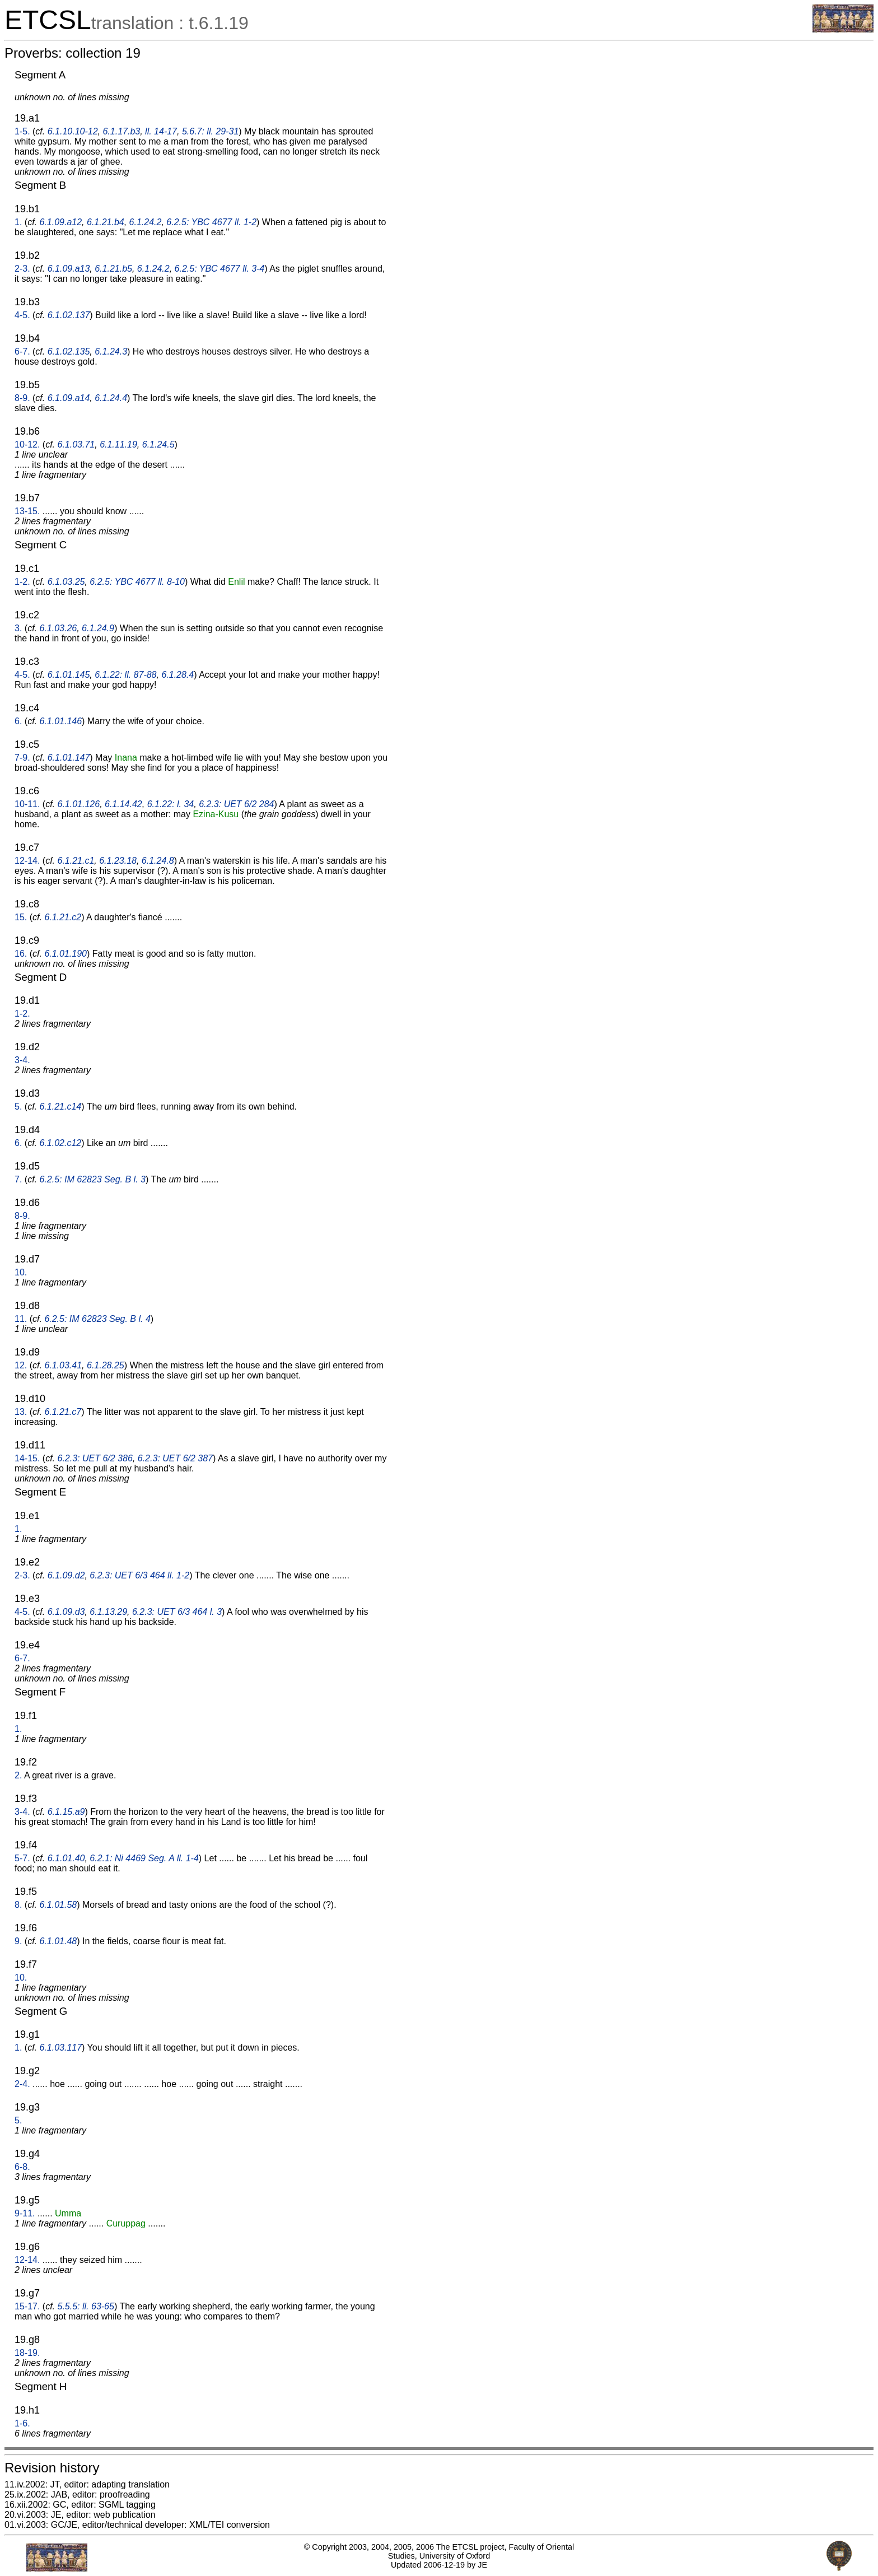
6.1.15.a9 (66, 1811)
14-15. (27, 1458)
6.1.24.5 (158, 444)
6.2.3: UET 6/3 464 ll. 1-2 (139, 1575)
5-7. (22, 1858)
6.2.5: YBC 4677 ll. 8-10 (137, 581)
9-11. (25, 2213)
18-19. (27, 2353)
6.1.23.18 (118, 860)
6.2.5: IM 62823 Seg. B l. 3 (92, 1179)
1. (18, 222)
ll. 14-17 (161, 131)
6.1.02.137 (69, 315)
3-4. (22, 1060)
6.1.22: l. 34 (170, 804)
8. (18, 1904)
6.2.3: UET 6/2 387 (175, 1458)
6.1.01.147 (69, 757)
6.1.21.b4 (105, 222)
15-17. (27, 2306)
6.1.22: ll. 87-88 (125, 674)
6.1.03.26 (58, 628)
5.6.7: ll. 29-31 (210, 131)
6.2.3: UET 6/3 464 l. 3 (177, 1612)
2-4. (22, 2084)
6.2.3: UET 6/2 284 (236, 804)
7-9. (22, 757)
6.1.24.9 (98, 628)
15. (21, 917)
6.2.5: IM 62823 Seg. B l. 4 (97, 1319)
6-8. (22, 2167)
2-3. (22, 268)
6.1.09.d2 (66, 1575)
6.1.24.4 (111, 398)
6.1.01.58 (58, 1904)
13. (21, 1412)
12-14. (27, 860)
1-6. (22, 2423)
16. (21, 953)
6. (18, 721)
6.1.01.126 (79, 804)
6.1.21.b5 (113, 268)
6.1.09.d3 (66, 1612)
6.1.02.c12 (60, 1143)
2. (18, 1775)
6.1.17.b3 (121, 131)
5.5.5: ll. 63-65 (86, 2306)
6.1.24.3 (111, 351)
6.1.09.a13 (69, 268)
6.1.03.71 (76, 444)
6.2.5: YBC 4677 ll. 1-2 (211, 222)
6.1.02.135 (69, 351)
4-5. (22, 315)
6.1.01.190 (65, 953)
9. (18, 1941)
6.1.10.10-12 (73, 131)
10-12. (27, 444)
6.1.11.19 (118, 444)
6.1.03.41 (63, 1365)
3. (18, 628)
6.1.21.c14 (60, 1106)
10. (21, 1272)
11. (21, 1319)
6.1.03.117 (60, 2047)
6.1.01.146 (60, 721)
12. (21, 1365)
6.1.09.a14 (69, 398)
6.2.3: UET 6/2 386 (95, 1458)
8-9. (22, 398)
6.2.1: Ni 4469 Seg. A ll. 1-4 (144, 1858)
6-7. (22, 351)
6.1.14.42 (123, 804)
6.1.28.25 (105, 1365)
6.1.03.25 (66, 581)
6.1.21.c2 (62, 917)
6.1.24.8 (158, 860)
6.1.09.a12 (60, 222)
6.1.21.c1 (76, 860)
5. (18, 1106)
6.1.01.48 (58, 1941)
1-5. (22, 131)
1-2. (22, 581)
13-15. (27, 511)
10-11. (27, 804)
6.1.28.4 (177, 674)
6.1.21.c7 (62, 1412)
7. (18, 1179)
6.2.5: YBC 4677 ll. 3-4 (220, 268)
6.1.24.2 (145, 222)
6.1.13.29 (108, 1612)
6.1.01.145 (69, 674)
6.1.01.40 (66, 1858)
